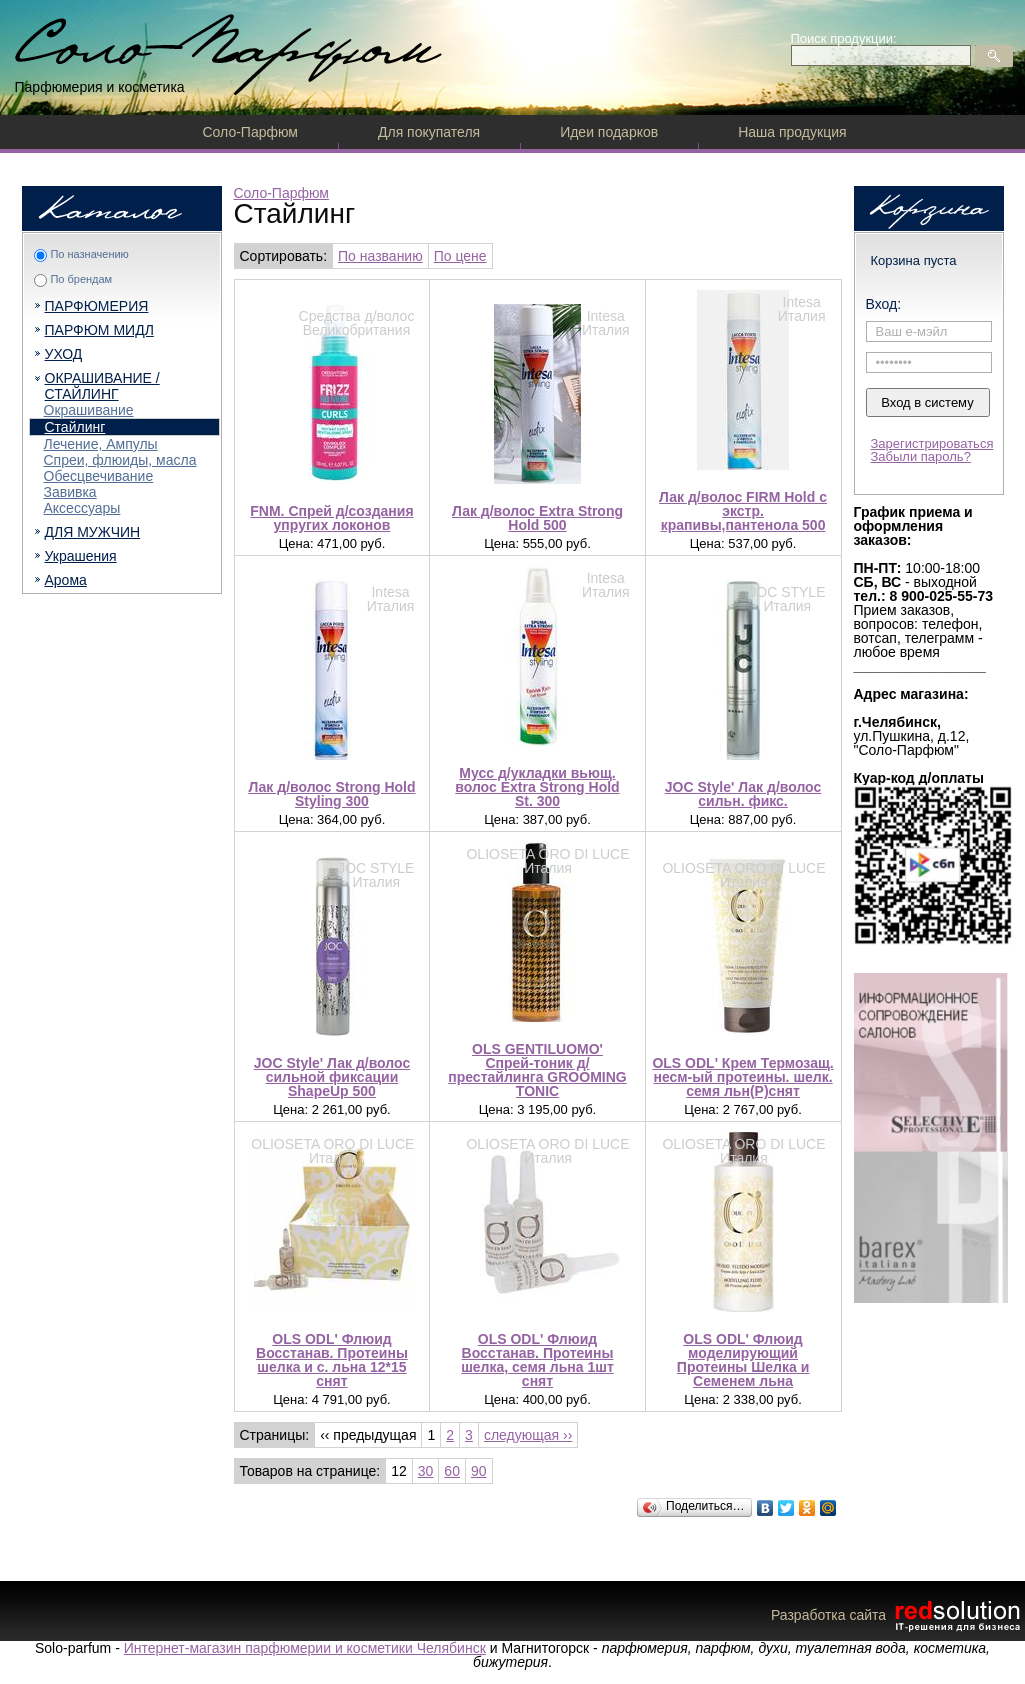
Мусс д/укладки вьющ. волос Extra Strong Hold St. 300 (537, 787)
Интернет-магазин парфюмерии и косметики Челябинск (305, 1648)
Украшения (81, 556)
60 (452, 1471)
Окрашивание (89, 410)
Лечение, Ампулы (101, 444)
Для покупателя (429, 132)
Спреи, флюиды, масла (120, 460)
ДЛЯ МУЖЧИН (93, 532)
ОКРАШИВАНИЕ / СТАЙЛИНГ (102, 386)
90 (479, 1471)
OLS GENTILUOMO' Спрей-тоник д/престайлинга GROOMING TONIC (537, 1070)
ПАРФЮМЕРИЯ (97, 306)
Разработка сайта (898, 1615)
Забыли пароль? (921, 456)
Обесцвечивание (99, 476)
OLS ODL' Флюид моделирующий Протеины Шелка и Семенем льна (743, 1360)
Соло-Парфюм (250, 132)
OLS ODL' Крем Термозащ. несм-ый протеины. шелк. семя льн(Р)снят (742, 1077)
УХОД (64, 354)
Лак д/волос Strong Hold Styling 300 (331, 794)
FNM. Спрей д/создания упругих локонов (331, 518)
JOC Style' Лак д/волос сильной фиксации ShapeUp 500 (332, 1077)
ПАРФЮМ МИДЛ (99, 330)
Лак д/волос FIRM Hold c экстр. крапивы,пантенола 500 (743, 511)
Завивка (70, 492)
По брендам (81, 279)
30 (426, 1471)
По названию (380, 256)
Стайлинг (75, 427)
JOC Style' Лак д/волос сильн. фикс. (743, 794)
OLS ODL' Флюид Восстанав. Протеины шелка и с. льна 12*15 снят (332, 1360)
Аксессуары (82, 508)
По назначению (89, 254)
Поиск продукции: (844, 38)
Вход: (884, 304)
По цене (460, 256)
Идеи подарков (609, 132)
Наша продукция (792, 132)
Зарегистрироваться (932, 443)
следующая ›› (528, 1435)
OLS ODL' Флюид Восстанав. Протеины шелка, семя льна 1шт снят (537, 1360)
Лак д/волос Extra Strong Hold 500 (537, 518)
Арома (66, 580)
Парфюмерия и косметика (100, 87)
